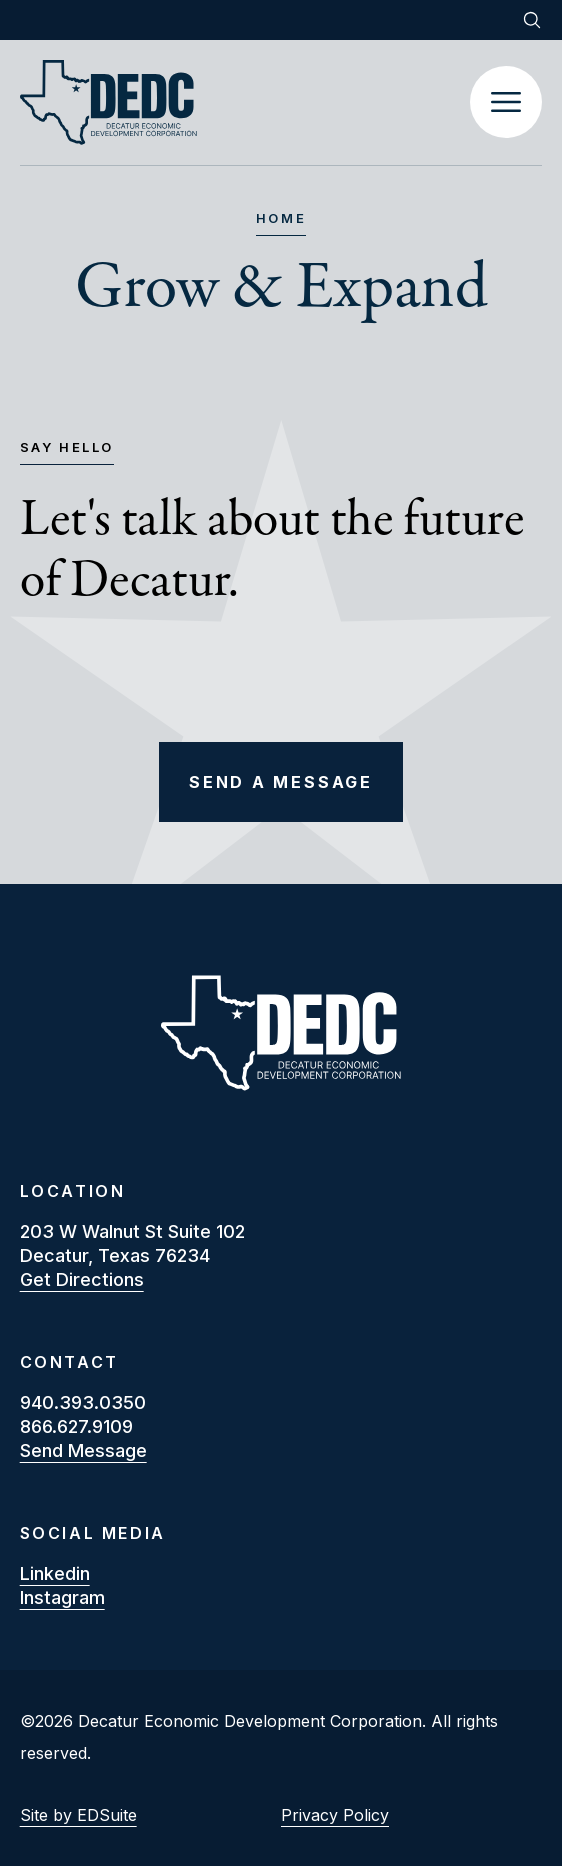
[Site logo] (245, 102)
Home (281, 219)
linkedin (55, 1573)
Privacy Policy (335, 1815)
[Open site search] (532, 20)
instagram (62, 1597)
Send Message (83, 1450)
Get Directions (82, 1279)
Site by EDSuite (78, 1815)
